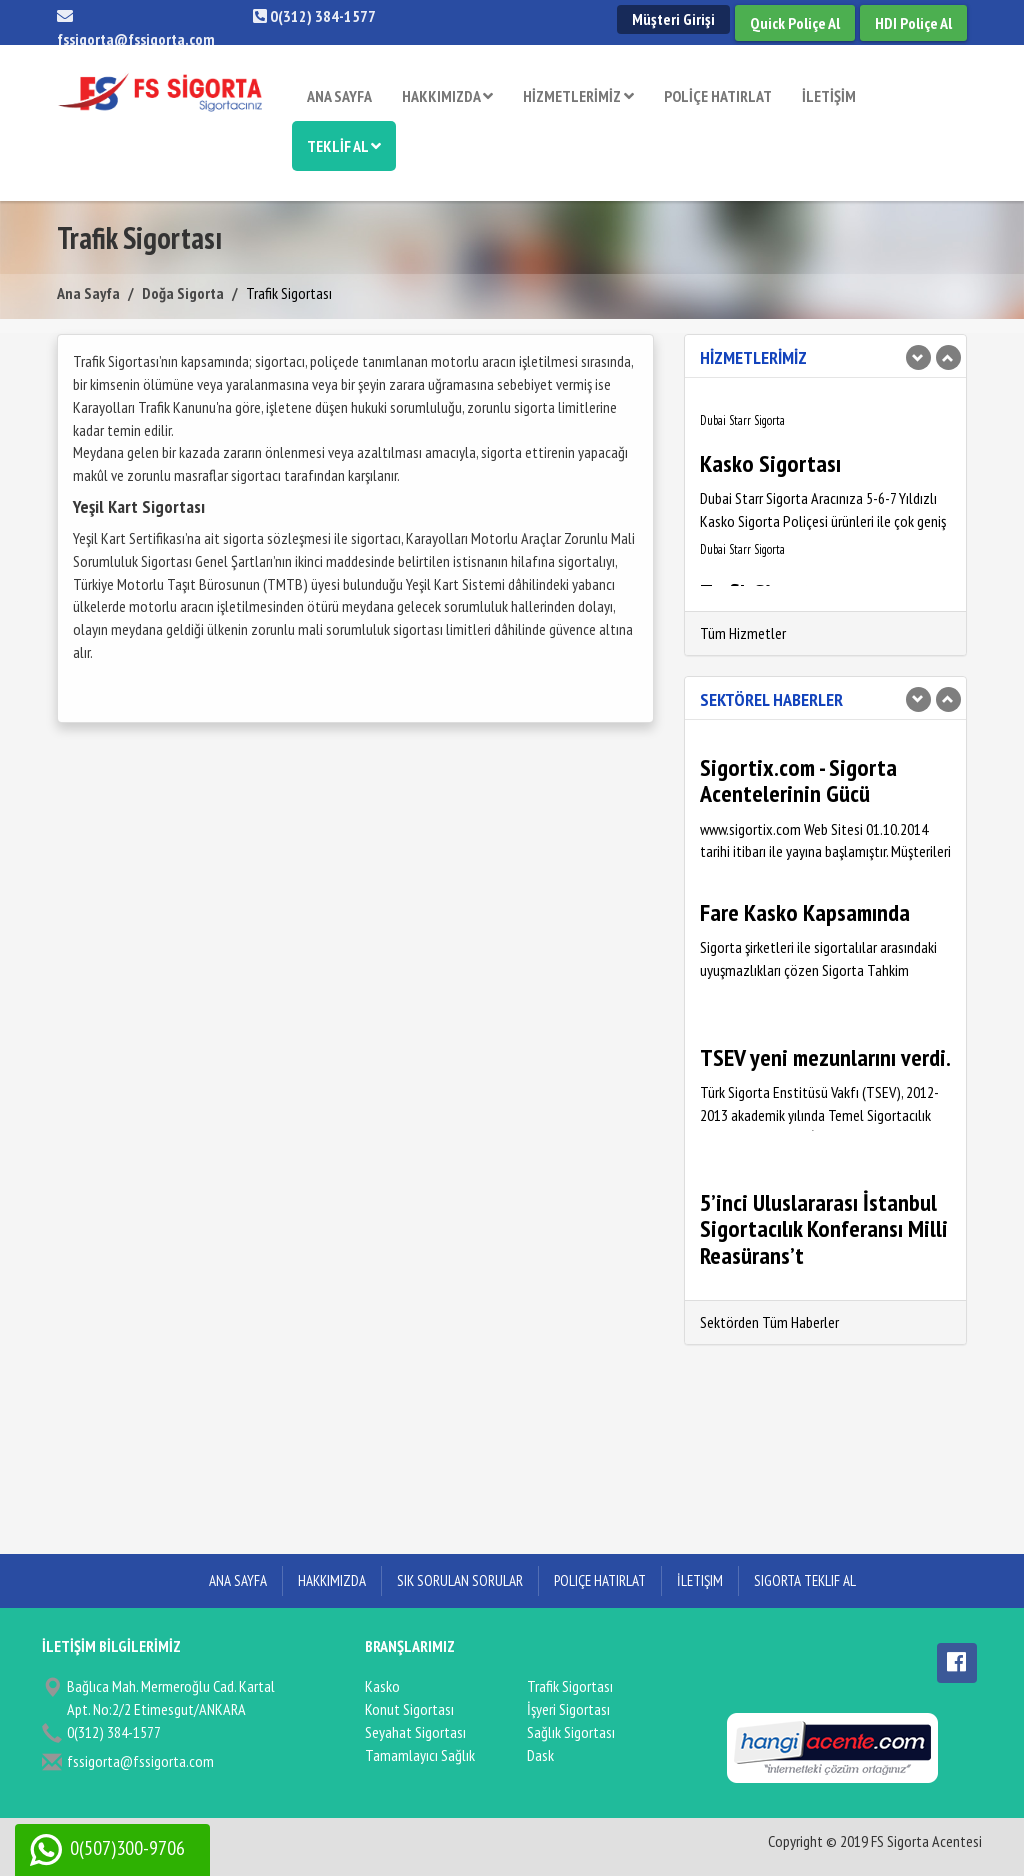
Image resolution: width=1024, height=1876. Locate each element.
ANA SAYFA (339, 96)
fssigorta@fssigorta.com (140, 1761)
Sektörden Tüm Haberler (769, 1322)
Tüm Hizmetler (743, 633)
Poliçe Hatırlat (600, 1580)
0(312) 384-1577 (314, 16)
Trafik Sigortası (570, 1686)
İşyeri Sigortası (568, 1709)
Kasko (382, 1686)
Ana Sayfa (88, 293)
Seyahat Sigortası (415, 1732)
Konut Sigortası (409, 1709)
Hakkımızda (332, 1580)
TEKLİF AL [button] (344, 146)
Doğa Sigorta (183, 293)
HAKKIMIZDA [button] (447, 96)
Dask (540, 1755)
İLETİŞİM (829, 96)
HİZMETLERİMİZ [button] (578, 96)
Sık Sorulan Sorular (460, 1580)
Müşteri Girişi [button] (673, 19)
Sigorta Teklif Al (805, 1580)
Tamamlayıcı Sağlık (420, 1755)
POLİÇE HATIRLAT (718, 96)
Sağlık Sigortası (571, 1732)
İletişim (700, 1580)
